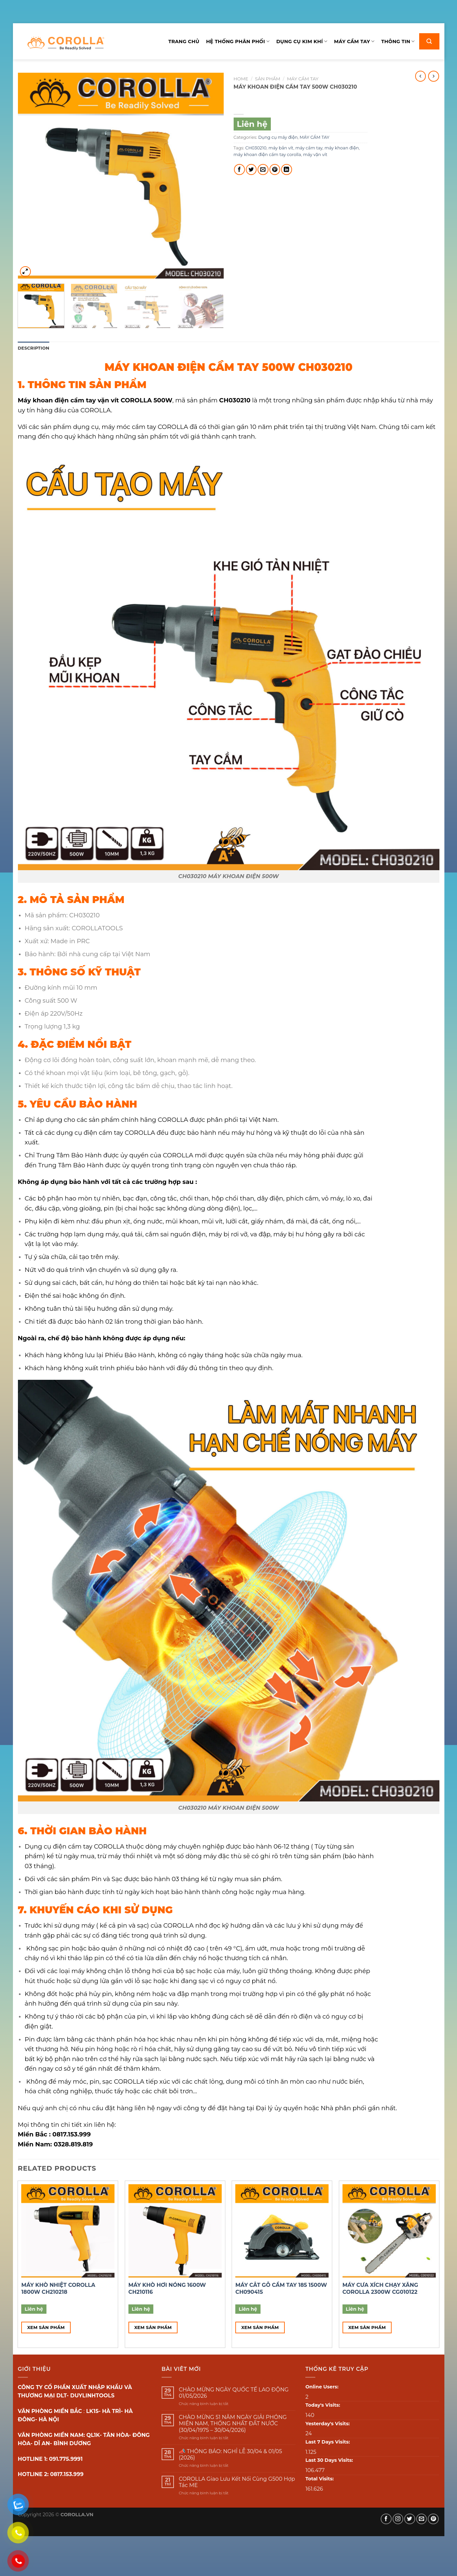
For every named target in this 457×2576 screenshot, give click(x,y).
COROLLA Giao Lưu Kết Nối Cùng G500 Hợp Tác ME (237, 2482)
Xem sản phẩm (46, 2327)
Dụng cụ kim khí (301, 41)
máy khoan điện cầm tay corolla (267, 154)
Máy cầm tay (354, 41)
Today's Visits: (322, 2405)
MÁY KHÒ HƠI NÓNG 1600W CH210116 (167, 2288)
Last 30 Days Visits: (329, 2460)
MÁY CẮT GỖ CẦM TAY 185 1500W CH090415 (281, 2288)
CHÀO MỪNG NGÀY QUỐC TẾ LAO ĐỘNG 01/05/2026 (234, 2392)
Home (241, 78)
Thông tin (398, 41)
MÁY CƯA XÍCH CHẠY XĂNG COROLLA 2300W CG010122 (380, 2288)
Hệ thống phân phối (237, 41)
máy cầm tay (309, 147)
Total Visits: (319, 2479)
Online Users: (322, 2387)
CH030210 (256, 147)
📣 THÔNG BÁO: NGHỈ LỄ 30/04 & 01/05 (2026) (230, 2454)
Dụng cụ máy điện (278, 137)
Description (33, 348)
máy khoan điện (342, 147)
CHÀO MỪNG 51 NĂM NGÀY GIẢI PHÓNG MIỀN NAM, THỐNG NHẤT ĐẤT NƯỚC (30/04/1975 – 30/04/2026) (233, 2423)
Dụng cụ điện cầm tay (58, 1846)
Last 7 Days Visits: (327, 2442)
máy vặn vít (315, 154)
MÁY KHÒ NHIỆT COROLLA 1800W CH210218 (58, 2288)
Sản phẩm (267, 78)
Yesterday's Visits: (327, 2424)
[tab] (33, 348)
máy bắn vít (280, 147)
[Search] (429, 41)
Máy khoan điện (43, 400)
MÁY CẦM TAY (303, 78)
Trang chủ (183, 41)
